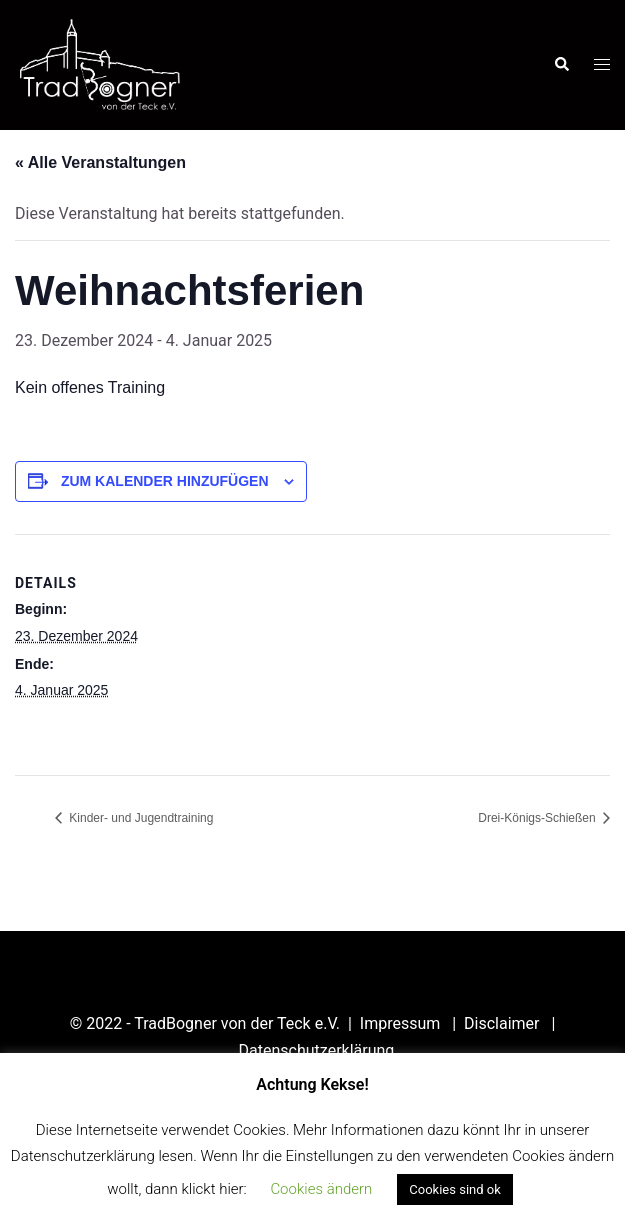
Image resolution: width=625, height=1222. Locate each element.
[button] (561, 65)
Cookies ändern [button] (321, 1189)
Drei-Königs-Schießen (538, 818)
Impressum (402, 1023)
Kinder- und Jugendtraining (139, 818)
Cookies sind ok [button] (454, 1189)
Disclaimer (503, 1023)
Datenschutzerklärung (317, 1050)
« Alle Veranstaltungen (100, 162)
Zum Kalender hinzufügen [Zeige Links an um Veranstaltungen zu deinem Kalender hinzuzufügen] (165, 481)
